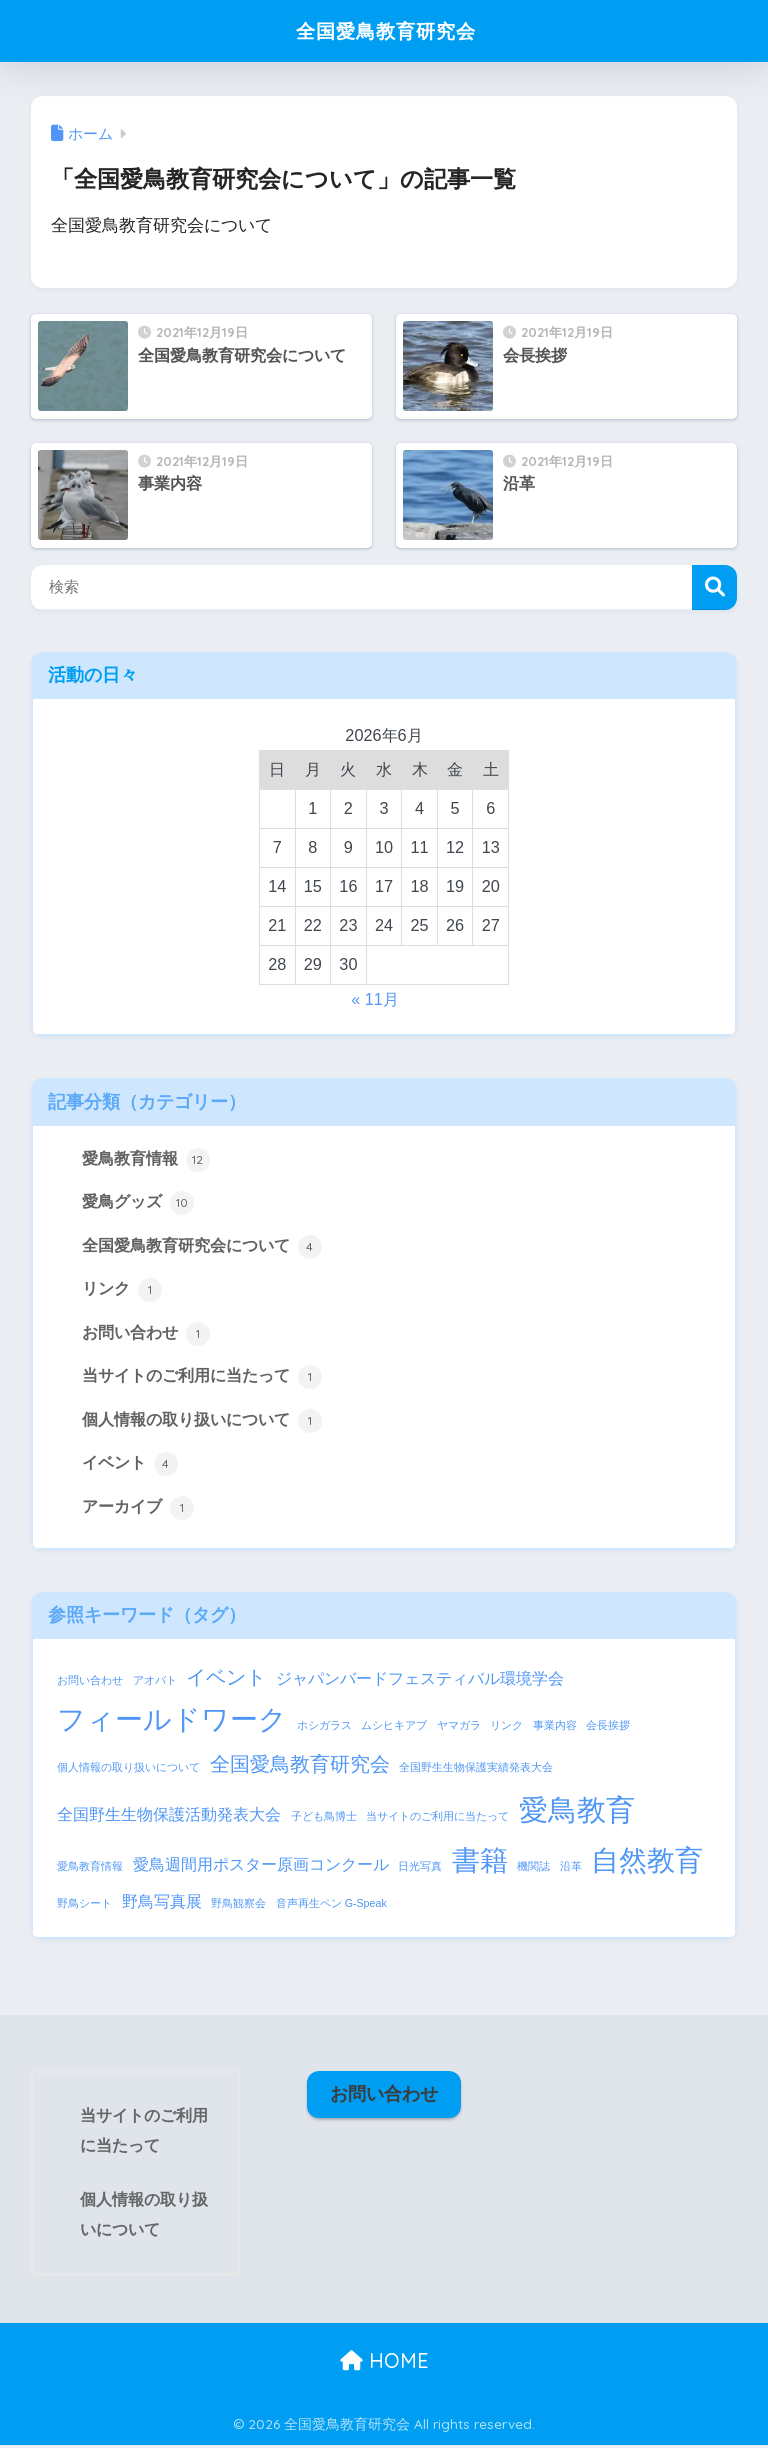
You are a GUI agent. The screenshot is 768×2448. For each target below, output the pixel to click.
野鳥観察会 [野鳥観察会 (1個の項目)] (238, 1906)
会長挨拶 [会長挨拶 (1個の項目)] (608, 1728)
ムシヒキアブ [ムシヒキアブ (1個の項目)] (394, 1728)
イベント (130, 1466)
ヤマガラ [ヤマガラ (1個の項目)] (459, 1728)
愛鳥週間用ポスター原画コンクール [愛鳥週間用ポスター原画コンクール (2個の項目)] (261, 1867)
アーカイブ (138, 1510)
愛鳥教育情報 (146, 1160)
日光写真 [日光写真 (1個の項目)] (420, 1869)
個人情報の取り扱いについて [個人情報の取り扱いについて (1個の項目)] (128, 1770)
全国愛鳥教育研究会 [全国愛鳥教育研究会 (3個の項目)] (300, 1767)
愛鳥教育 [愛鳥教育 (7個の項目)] (577, 1812)
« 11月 (375, 999)
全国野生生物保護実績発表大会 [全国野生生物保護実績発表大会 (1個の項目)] (476, 1770)
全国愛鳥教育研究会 (386, 30)
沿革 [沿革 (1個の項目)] (571, 1869)
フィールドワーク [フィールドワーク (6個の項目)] (172, 1722)
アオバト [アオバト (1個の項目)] (155, 1683)
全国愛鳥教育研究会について (202, 1247)
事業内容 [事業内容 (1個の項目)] (555, 1728)
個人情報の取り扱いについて (202, 1422)
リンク (122, 1291)
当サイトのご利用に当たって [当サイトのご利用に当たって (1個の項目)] (437, 1819)
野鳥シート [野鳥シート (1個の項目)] (84, 1906)
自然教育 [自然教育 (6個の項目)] (647, 1863)
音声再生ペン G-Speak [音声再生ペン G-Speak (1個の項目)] (331, 1906)
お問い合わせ (146, 1335)
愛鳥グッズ (138, 1203)
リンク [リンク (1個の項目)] (506, 1728)
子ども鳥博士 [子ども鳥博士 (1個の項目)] (324, 1819)
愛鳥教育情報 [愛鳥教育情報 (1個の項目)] (90, 1869)
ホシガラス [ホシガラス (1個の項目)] (324, 1728)
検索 (714, 587)
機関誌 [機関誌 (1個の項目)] (533, 1869)
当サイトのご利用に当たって (202, 1379)
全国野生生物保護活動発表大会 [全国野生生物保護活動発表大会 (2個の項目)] (169, 1817)
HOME (384, 2363)
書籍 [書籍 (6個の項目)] (480, 1863)
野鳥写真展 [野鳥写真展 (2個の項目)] (162, 1904)
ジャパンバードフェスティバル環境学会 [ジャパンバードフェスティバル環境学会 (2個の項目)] (420, 1681)
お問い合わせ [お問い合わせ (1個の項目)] (90, 1683)
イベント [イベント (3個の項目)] (226, 1680)
